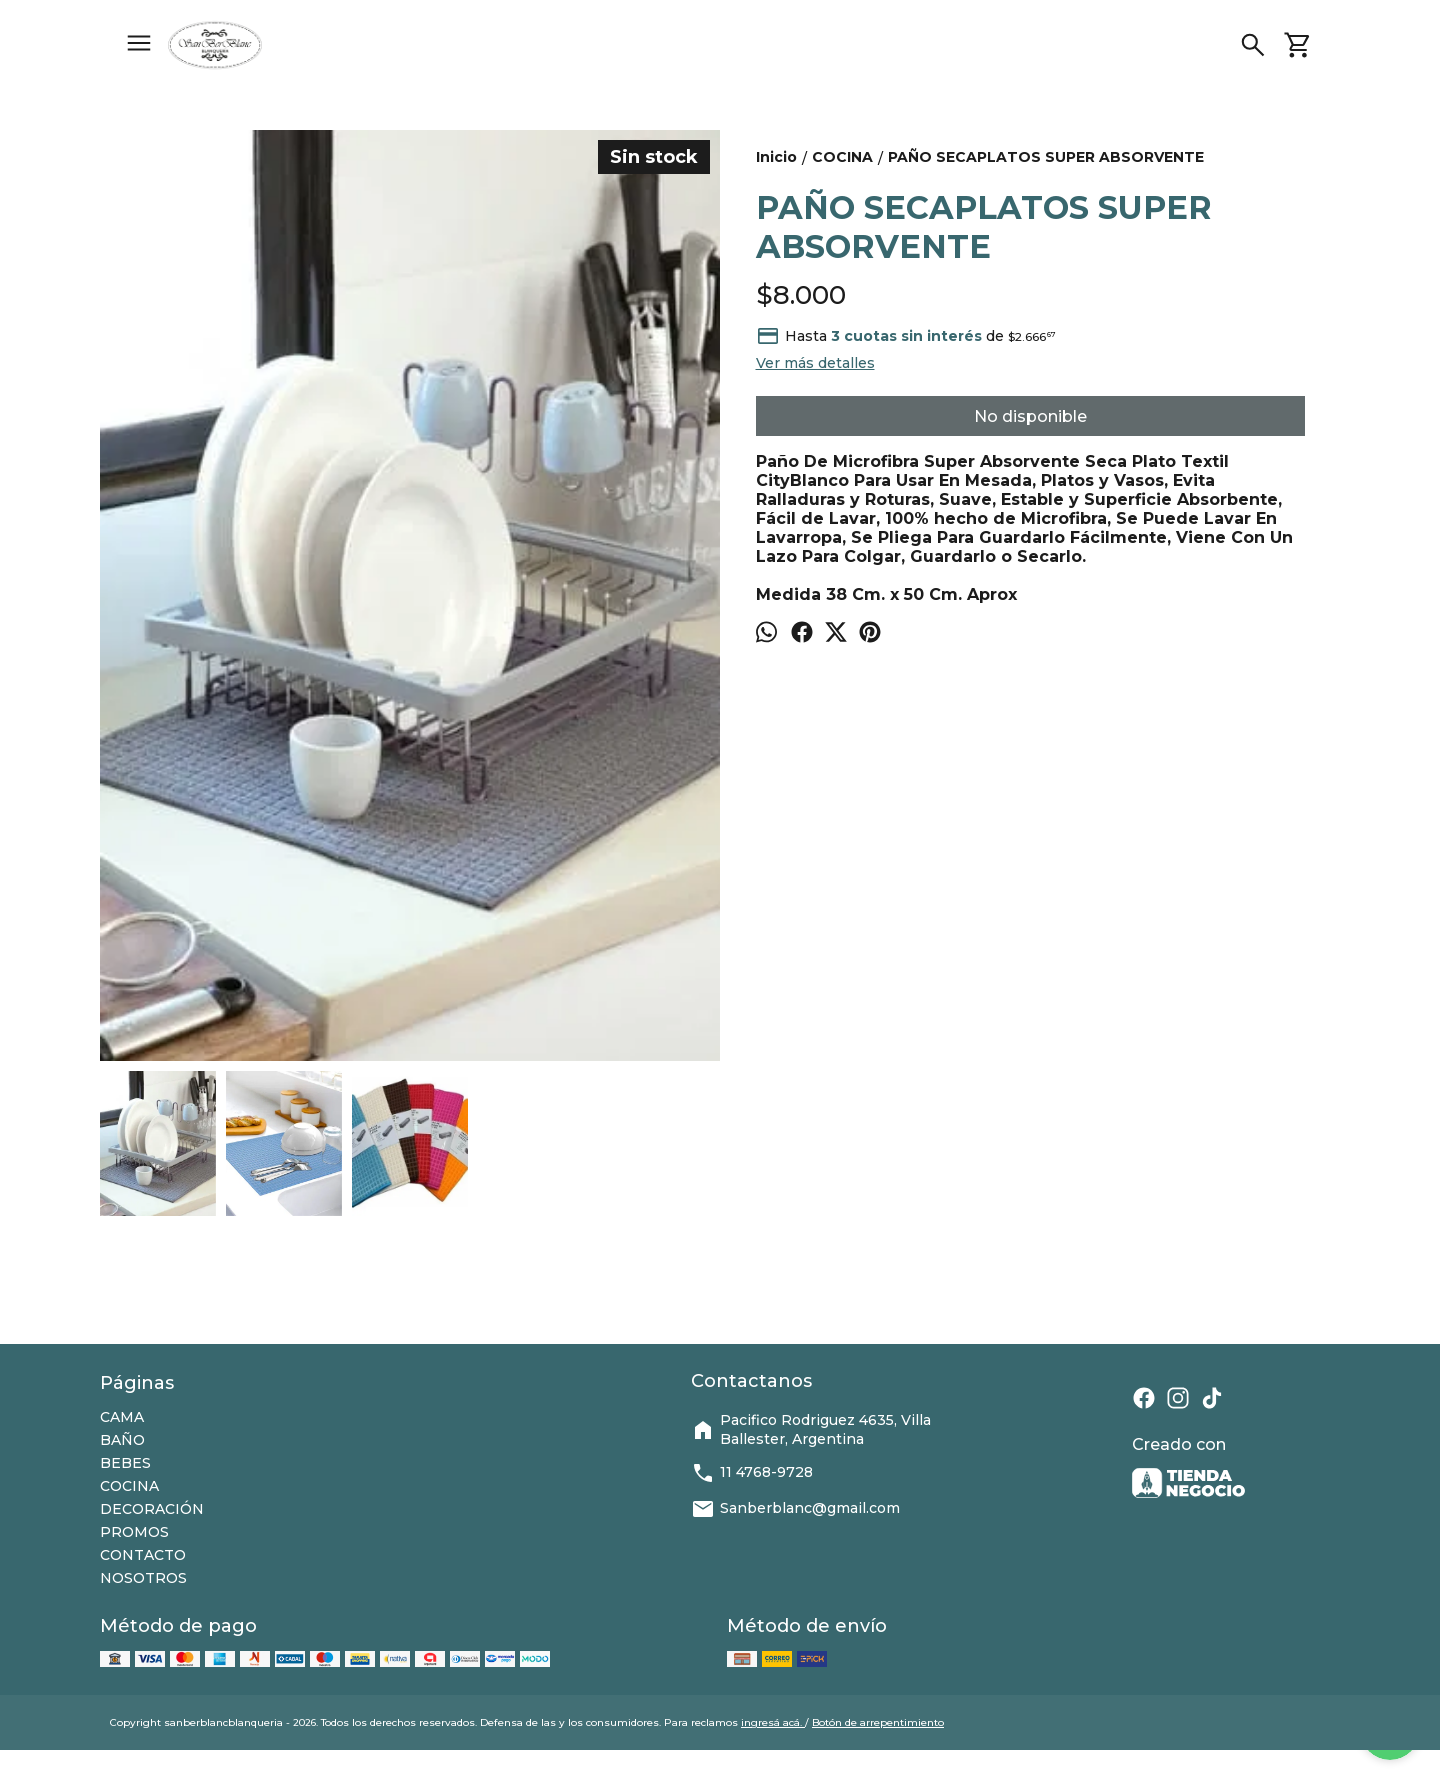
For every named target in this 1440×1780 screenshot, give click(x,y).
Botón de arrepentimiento (878, 1722)
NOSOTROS (143, 1578)
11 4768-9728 (752, 1473)
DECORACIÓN (152, 1509)
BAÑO (122, 1440)
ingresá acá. (773, 1722)
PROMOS (134, 1532)
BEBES (125, 1463)
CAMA (122, 1417)
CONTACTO (143, 1555)
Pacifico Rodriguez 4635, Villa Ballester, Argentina (811, 1429)
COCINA (129, 1486)
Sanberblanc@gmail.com (795, 1509)
